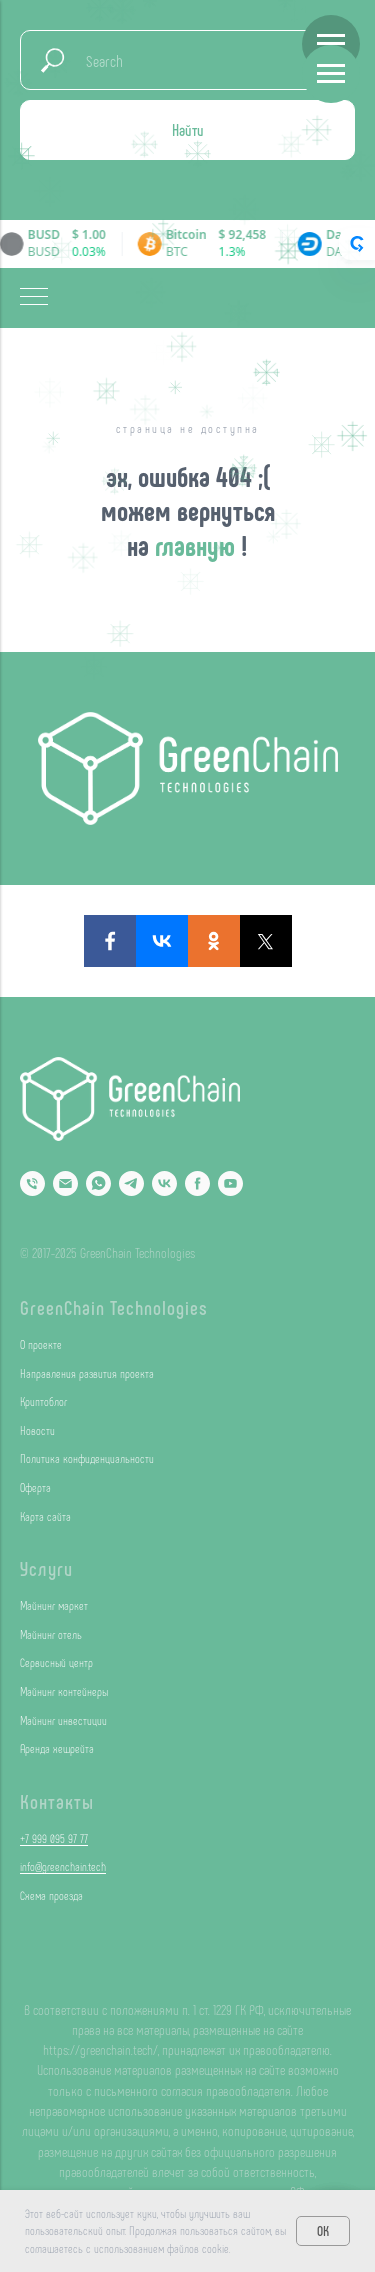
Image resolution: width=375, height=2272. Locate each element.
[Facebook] (197, 1183)
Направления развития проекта (87, 1373)
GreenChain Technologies (114, 1307)
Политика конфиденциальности (87, 1458)
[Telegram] (131, 1183)
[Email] (65, 1183)
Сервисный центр (56, 1662)
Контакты (57, 1801)
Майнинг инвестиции (63, 1720)
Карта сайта (45, 1516)
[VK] (164, 1183)
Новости (37, 1430)
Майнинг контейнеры (64, 1691)
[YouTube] (230, 1183)
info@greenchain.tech (63, 1866)
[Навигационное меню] (331, 44)
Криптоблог (43, 1401)
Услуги (46, 1568)
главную (198, 545)
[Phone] (32, 1183)
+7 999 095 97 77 (54, 1838)
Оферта (35, 1487)
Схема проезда (51, 1895)
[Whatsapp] (98, 1183)
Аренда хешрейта (57, 1748)
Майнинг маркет (54, 1605)
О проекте (41, 1344)
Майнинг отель (51, 1634)
